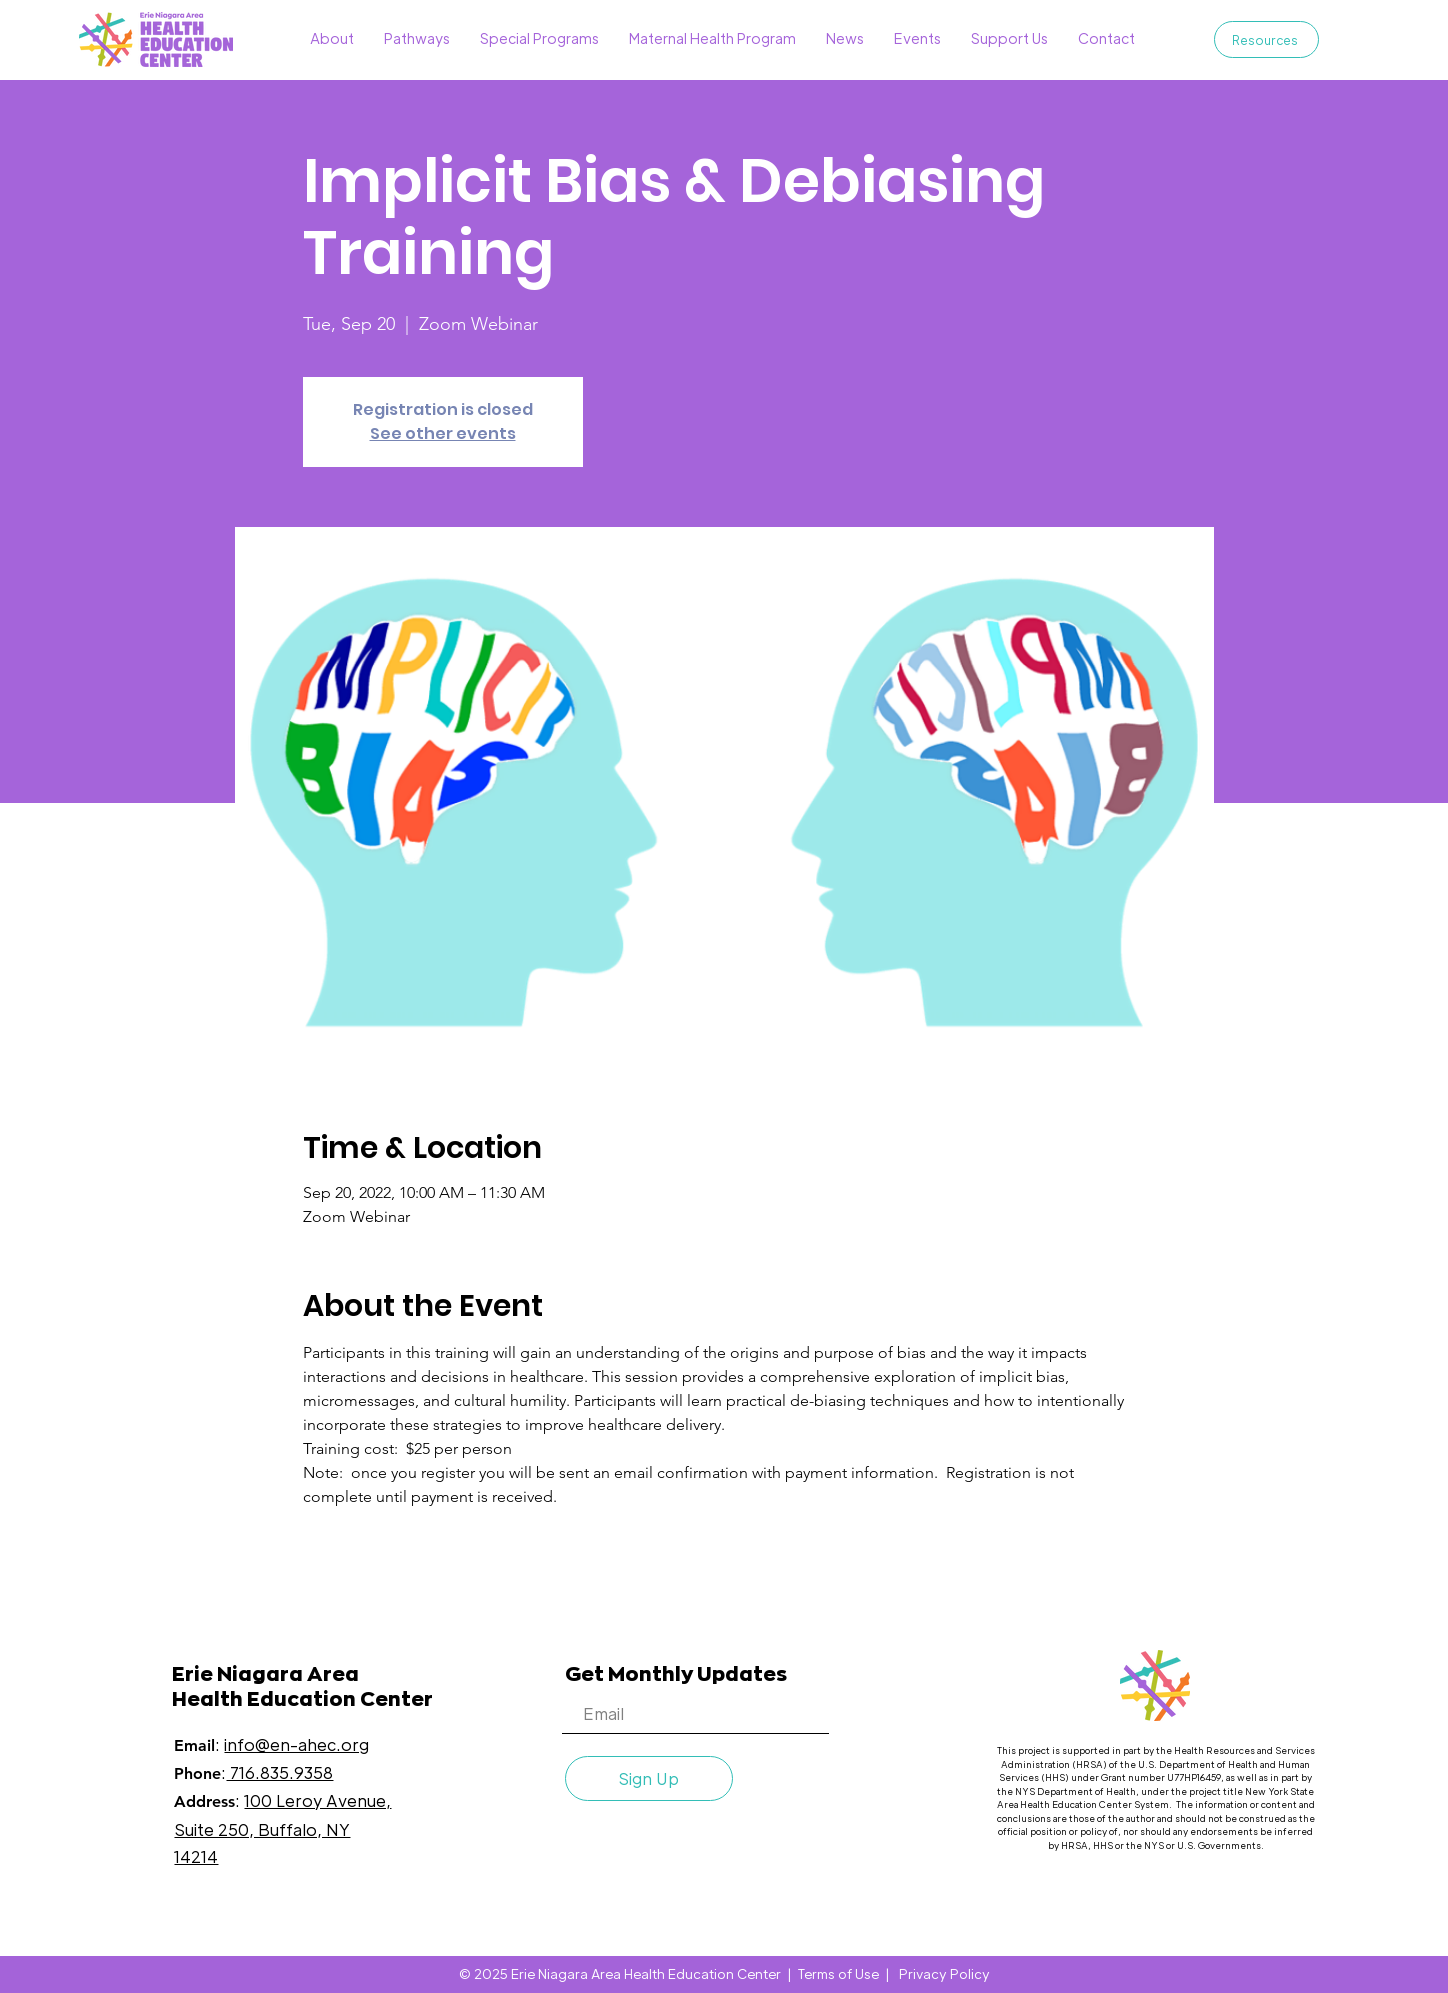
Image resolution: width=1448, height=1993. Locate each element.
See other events (443, 433)
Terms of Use (838, 1973)
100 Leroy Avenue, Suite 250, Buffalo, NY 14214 (282, 1828)
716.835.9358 (279, 1772)
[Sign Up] (649, 1778)
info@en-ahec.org (296, 1744)
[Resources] (1266, 39)
